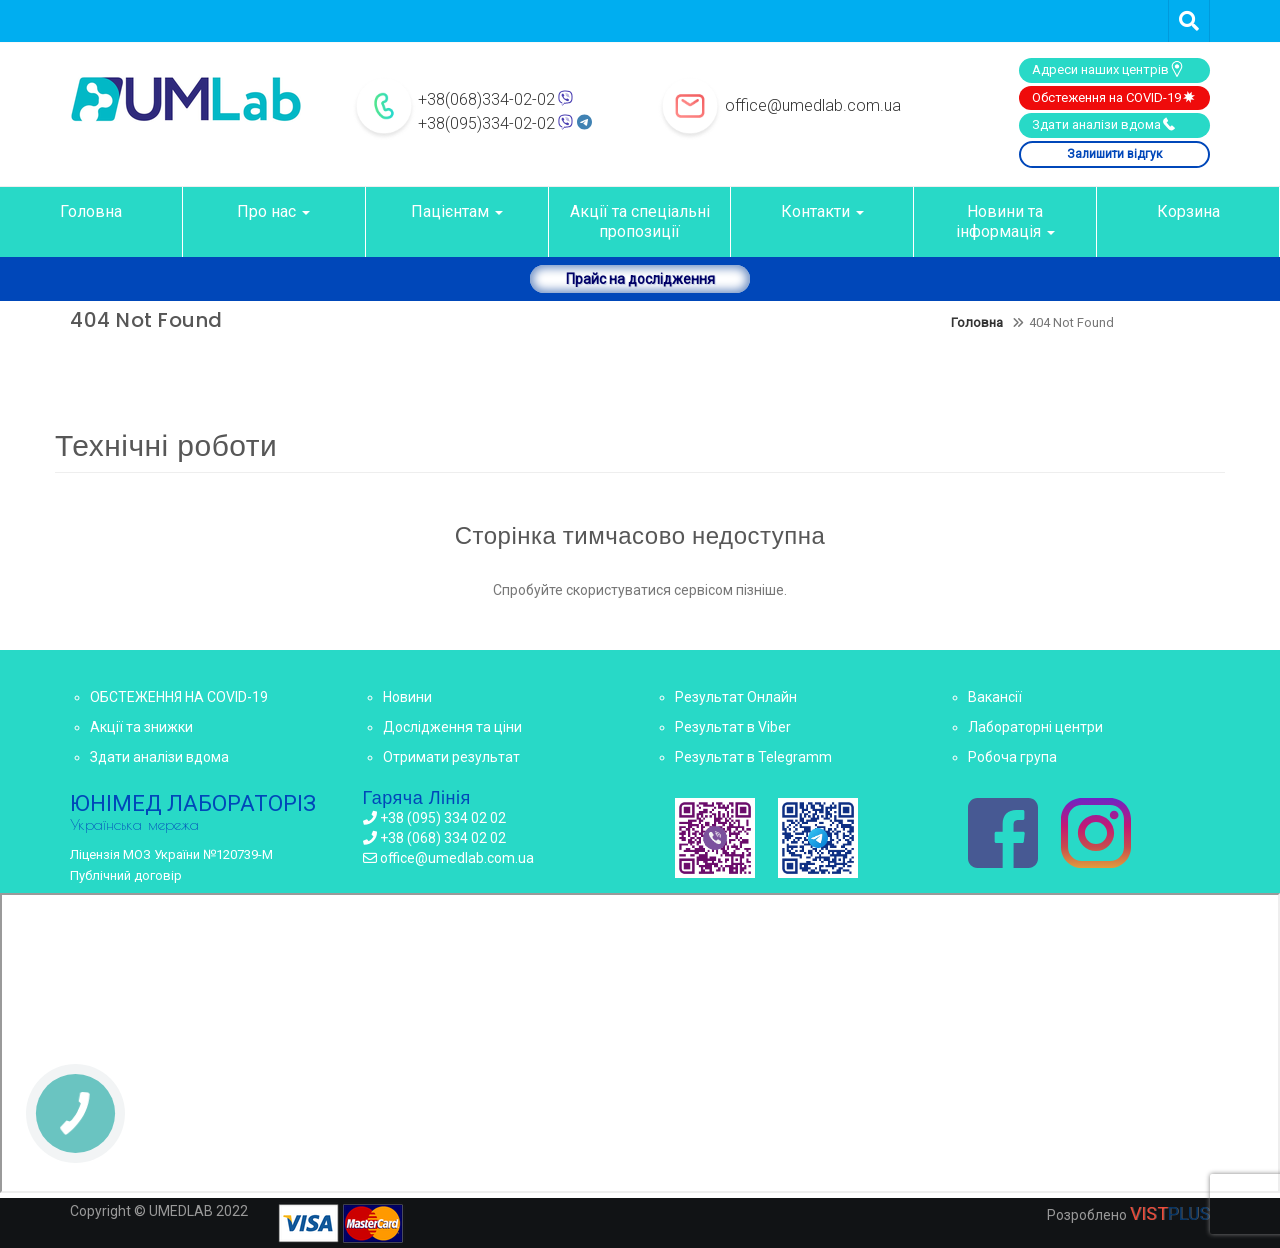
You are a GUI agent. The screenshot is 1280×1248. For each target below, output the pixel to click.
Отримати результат (451, 757)
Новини (407, 697)
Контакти (822, 211)
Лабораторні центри (1035, 727)
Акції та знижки (141, 727)
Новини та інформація (1005, 221)
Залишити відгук (1114, 154)
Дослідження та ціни (452, 727)
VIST (1170, 1213)
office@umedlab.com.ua (813, 105)
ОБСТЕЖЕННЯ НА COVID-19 (179, 697)
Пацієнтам (457, 211)
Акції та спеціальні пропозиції (640, 221)
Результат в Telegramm (753, 757)
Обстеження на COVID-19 (1114, 97)
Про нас (273, 211)
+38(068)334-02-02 (486, 99)
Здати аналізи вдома (1104, 124)
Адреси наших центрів (1108, 69)
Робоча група (1012, 757)
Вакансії (995, 697)
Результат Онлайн (736, 697)
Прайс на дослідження (640, 279)
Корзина (1188, 211)
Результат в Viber (733, 727)
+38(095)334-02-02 (486, 123)
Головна (91, 211)
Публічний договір (126, 875)
